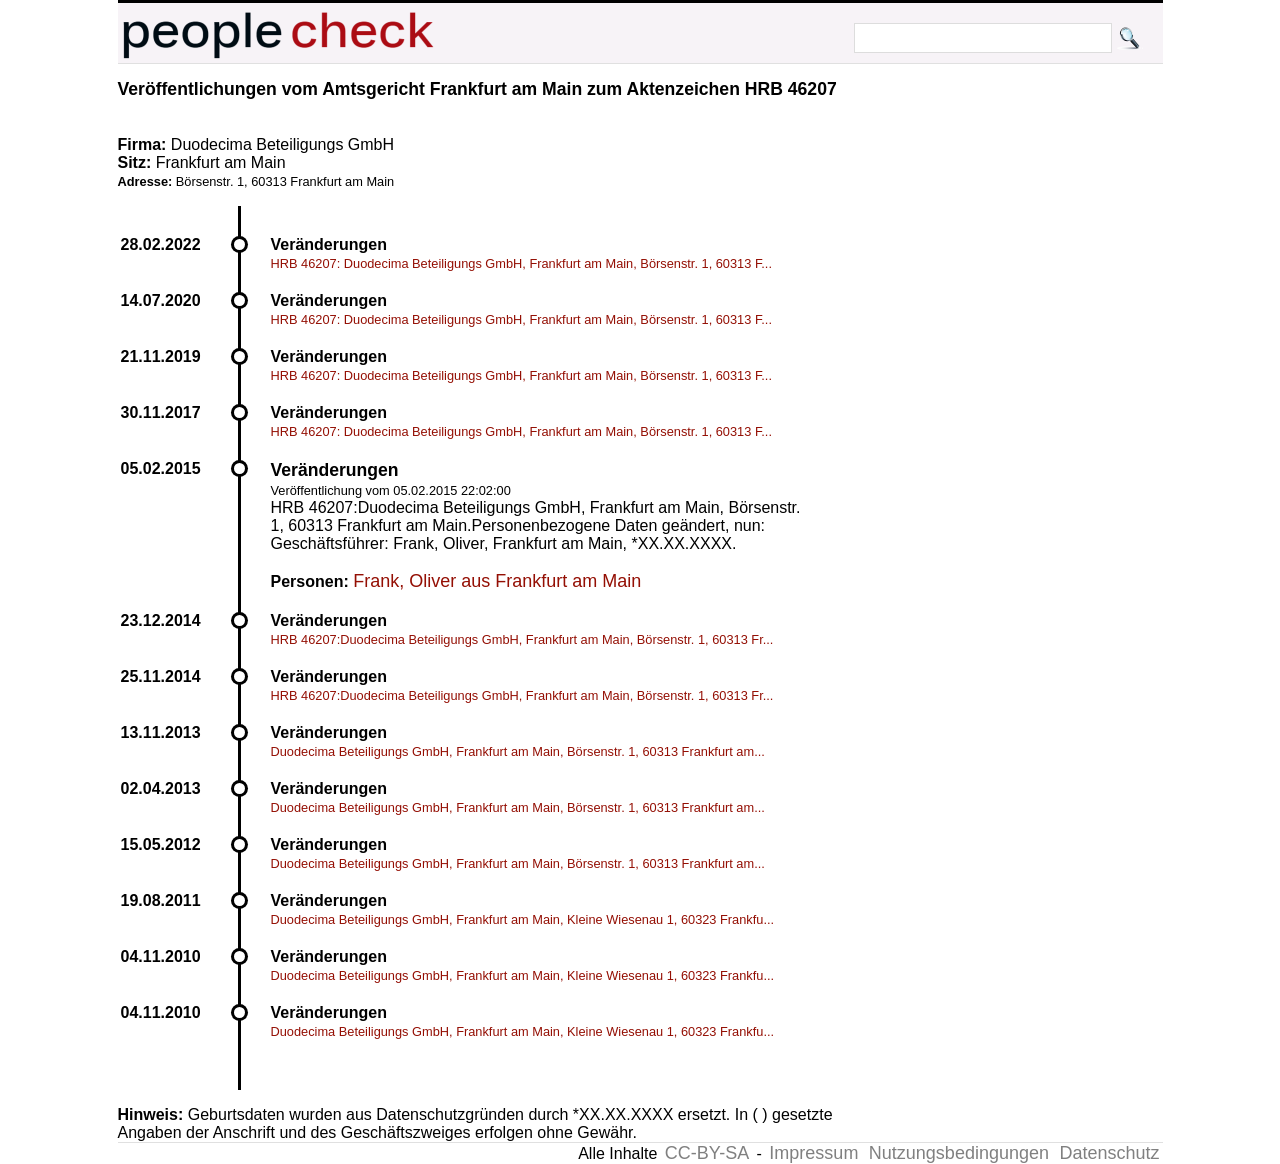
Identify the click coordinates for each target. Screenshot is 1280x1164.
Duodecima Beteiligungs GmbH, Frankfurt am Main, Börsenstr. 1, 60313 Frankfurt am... (518, 751)
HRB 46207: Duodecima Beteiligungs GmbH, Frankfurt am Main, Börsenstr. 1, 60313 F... (521, 263)
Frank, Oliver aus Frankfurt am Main (497, 581)
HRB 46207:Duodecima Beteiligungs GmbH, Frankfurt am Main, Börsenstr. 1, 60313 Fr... (522, 639)
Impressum (813, 1153)
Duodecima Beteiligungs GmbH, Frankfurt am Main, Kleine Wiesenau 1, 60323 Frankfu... (523, 919)
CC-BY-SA (707, 1153)
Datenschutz (1109, 1153)
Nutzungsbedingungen (959, 1153)
